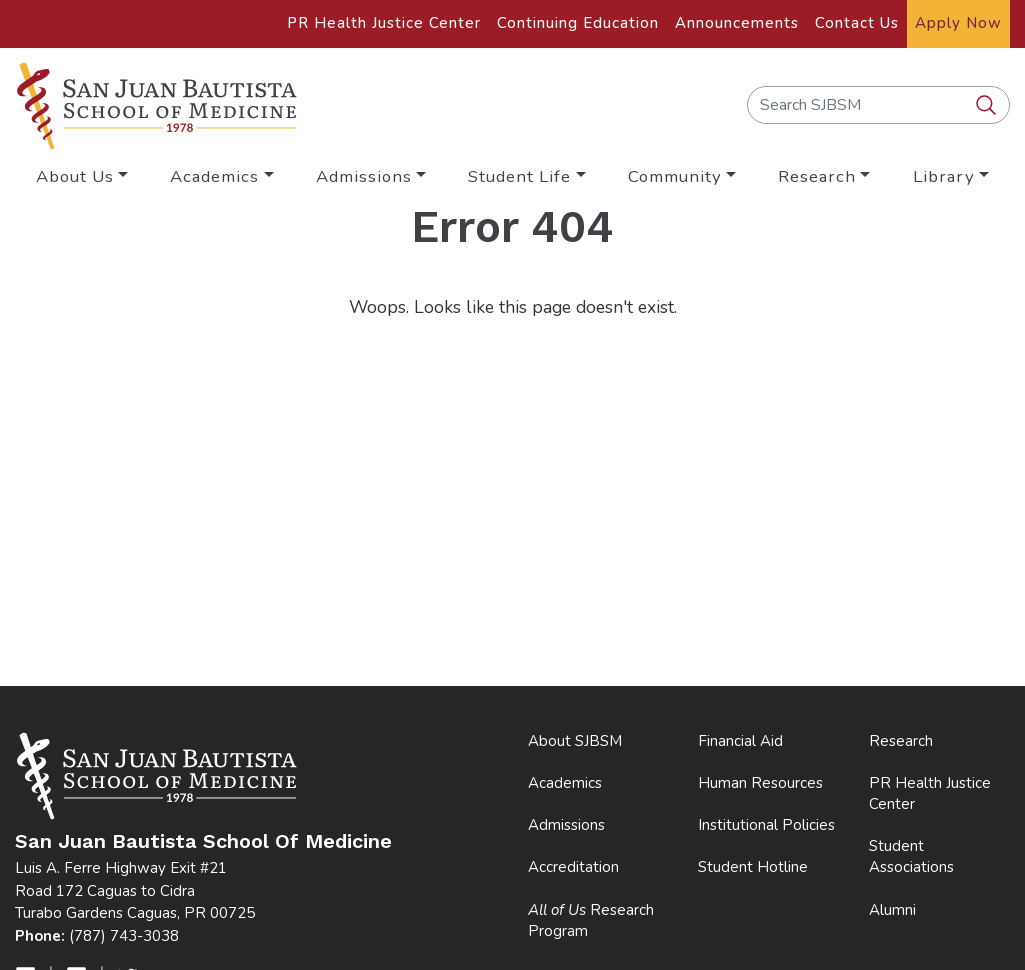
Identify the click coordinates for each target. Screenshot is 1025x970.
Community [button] (675, 176)
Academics (565, 783)
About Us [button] (75, 176)
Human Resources (760, 783)
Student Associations (911, 856)
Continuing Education (578, 23)
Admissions (566, 825)
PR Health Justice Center (384, 23)
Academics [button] (214, 176)
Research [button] (817, 176)
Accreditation (573, 867)
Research (901, 741)
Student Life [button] (519, 176)
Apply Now (958, 23)
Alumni (892, 910)
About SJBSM (575, 741)
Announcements (737, 23)
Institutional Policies (766, 825)
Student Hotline (753, 867)
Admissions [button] (364, 176)
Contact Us (857, 23)
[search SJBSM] (988, 106)
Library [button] (944, 176)
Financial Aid (740, 741)
